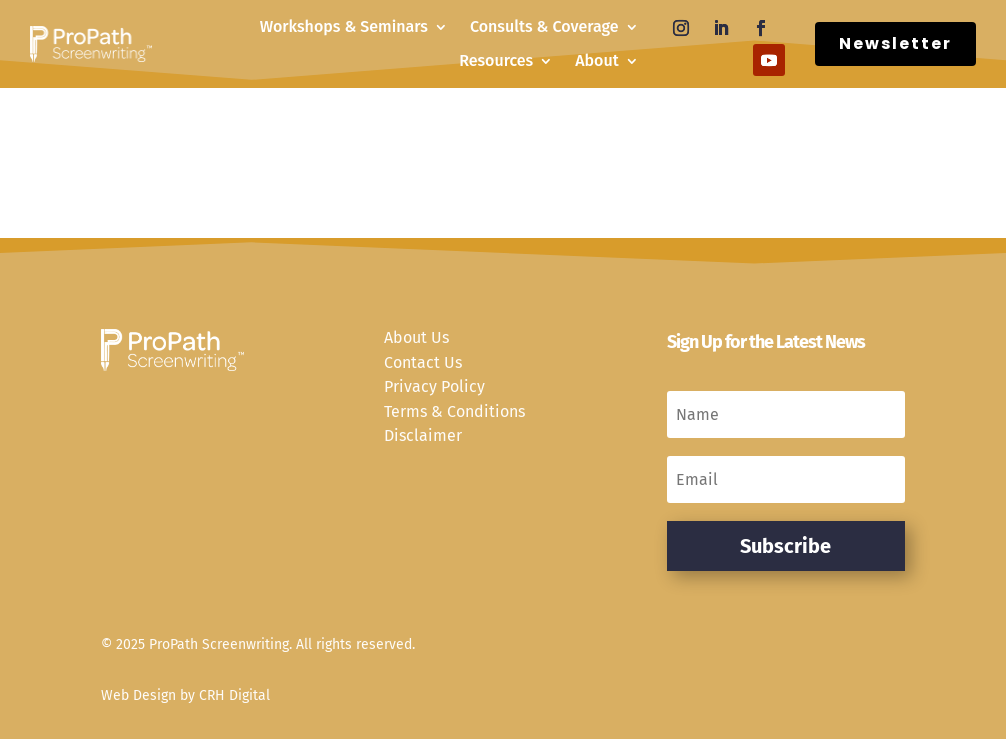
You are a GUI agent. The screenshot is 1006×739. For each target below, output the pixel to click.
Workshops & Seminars (344, 26)
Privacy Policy (434, 386)
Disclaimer (423, 435)
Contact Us (423, 362)
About (596, 60)
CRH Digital (234, 695)
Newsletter (895, 43)
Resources (496, 60)
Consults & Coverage (544, 26)
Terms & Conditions (454, 411)
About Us (416, 337)
